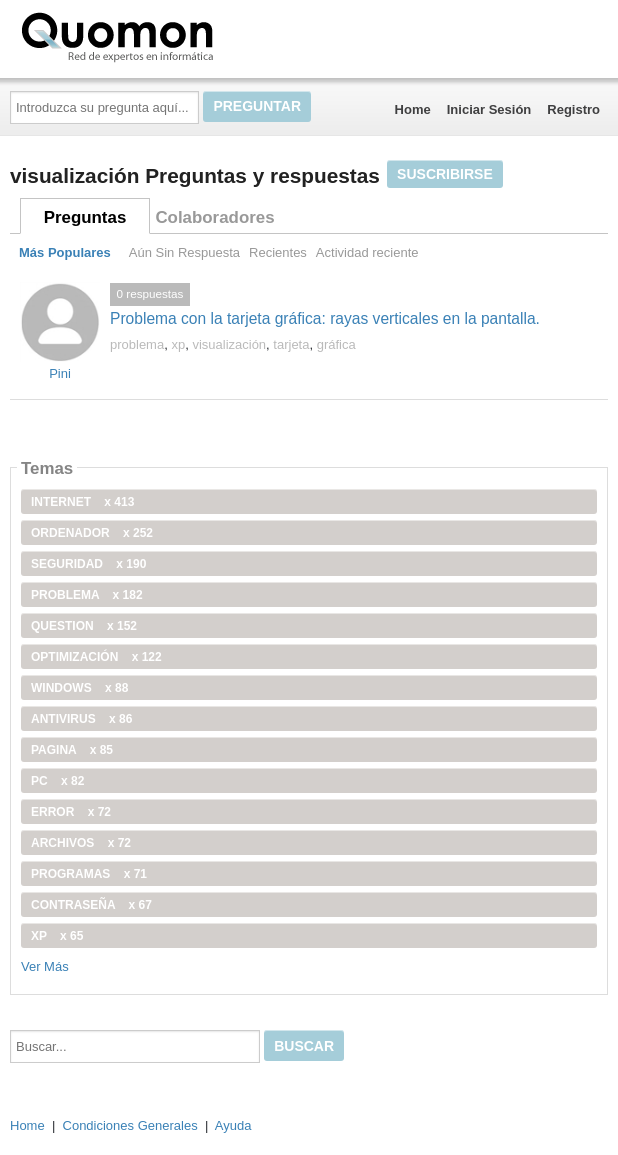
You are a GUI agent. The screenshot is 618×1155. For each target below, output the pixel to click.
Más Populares (65, 252)
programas (89, 874)
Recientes (278, 252)
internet (82, 502)
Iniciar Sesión (489, 109)
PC (57, 781)
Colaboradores (214, 217)
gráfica (336, 344)
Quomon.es (181, 35)
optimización (96, 657)
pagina (72, 750)
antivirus (81, 719)
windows (79, 688)
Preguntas (85, 217)
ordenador (92, 533)
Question (84, 626)
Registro (573, 109)
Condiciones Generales (130, 1125)
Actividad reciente (367, 252)
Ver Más (45, 966)
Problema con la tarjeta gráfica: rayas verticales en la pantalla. (325, 318)
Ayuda (233, 1125)
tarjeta (291, 344)
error (71, 812)
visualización (229, 344)
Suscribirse (445, 174)
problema (137, 344)
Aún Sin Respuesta (184, 252)
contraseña (91, 905)
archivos (81, 843)
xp (178, 344)
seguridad (88, 564)
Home (413, 109)
